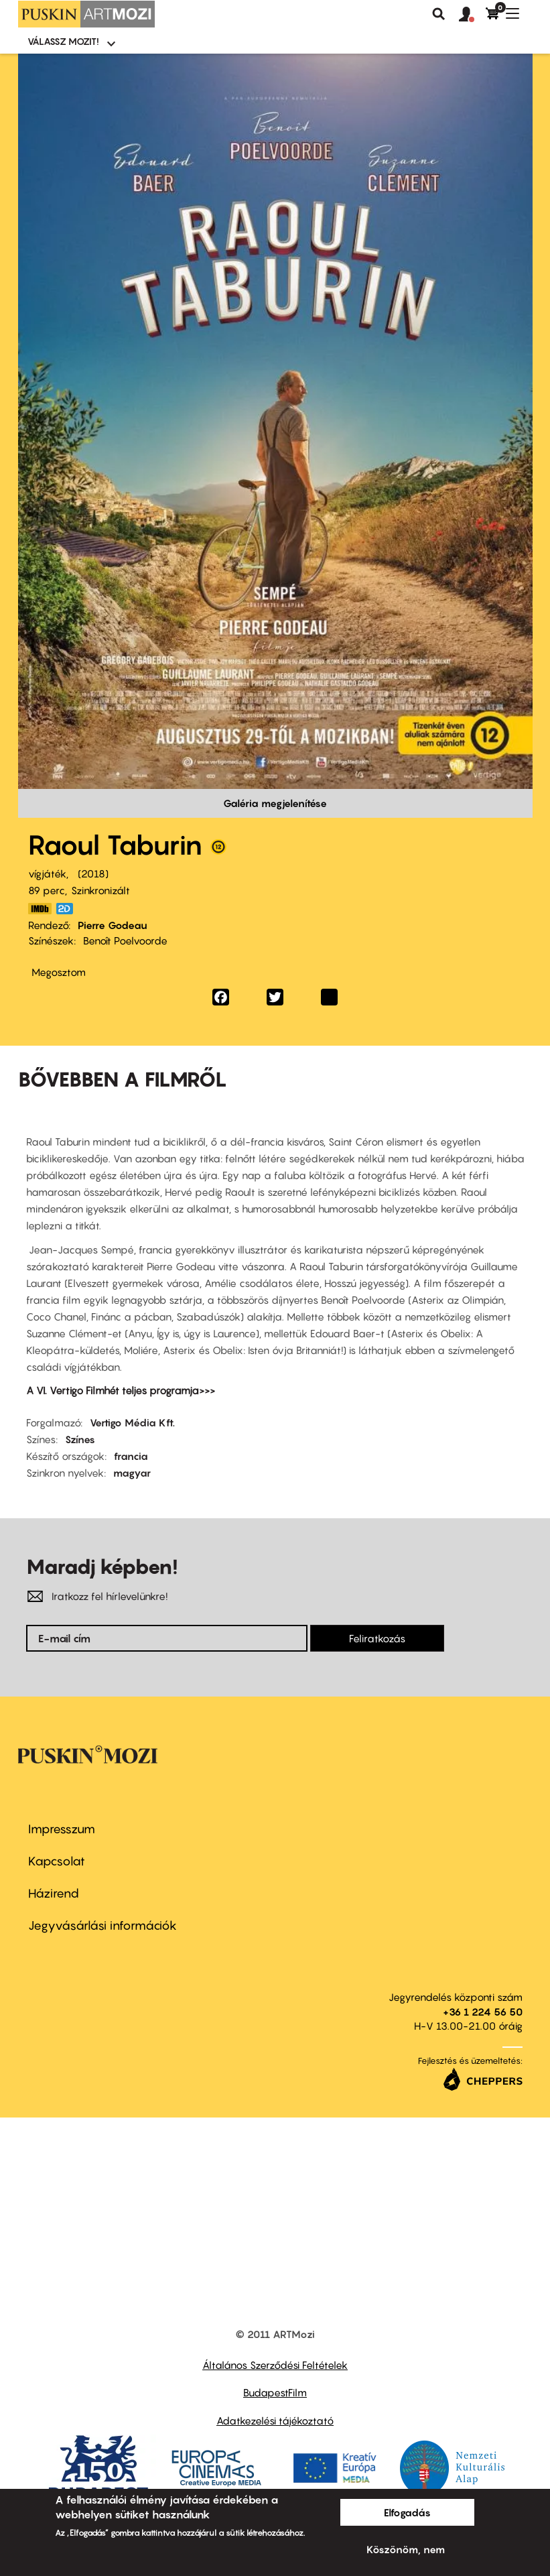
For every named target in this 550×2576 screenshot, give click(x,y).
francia (131, 1456)
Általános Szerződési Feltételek (275, 2365)
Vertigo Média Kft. (132, 1422)
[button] (472, 14)
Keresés (438, 14)
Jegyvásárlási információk (102, 1925)
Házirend (53, 1893)
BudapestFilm (275, 2392)
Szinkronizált (100, 890)
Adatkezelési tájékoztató (275, 2420)
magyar (132, 1473)
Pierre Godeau (112, 925)
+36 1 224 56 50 (483, 2012)
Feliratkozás (377, 1638)
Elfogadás (407, 2512)
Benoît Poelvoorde (125, 940)
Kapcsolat (56, 1861)
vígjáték (47, 873)
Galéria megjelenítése (275, 803)
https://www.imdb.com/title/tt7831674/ (40, 908)
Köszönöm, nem (405, 2549)
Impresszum (61, 1829)
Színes (80, 1439)
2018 (93, 873)
